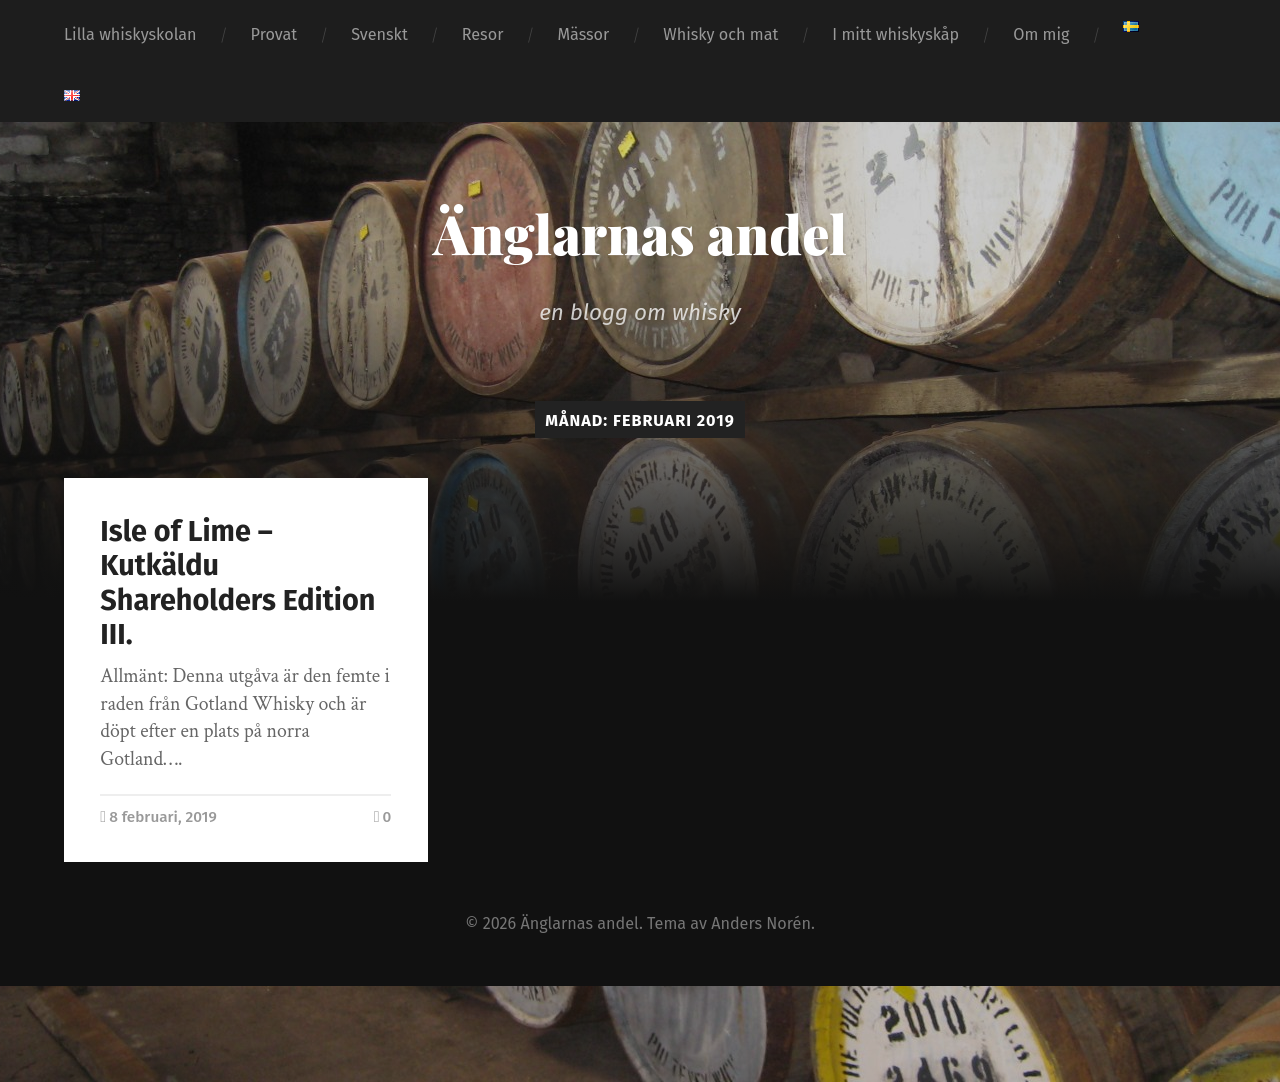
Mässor (583, 34)
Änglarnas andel (640, 233)
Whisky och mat (720, 34)
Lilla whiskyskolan (130, 34)
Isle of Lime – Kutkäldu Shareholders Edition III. (237, 583)
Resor (483, 34)
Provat (274, 34)
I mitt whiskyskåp (895, 34)
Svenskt (379, 34)
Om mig (1041, 34)
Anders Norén (761, 923)
